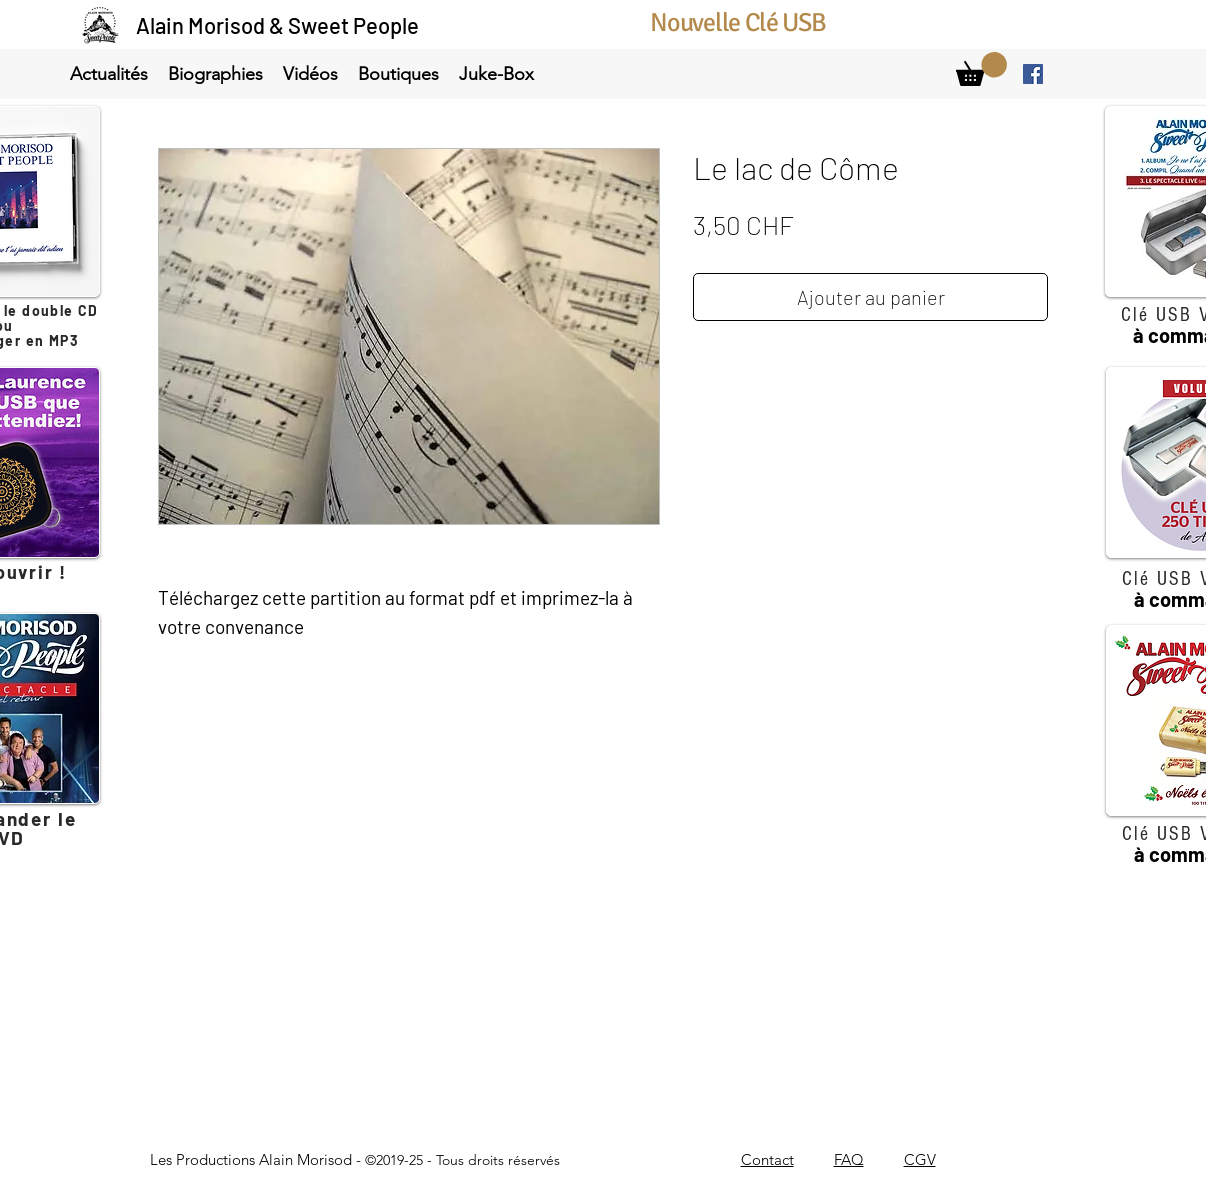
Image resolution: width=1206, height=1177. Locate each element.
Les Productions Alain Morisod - (355, 1159)
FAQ (849, 1159)
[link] (981, 69)
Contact (767, 1159)
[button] (109, 74)
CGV (920, 1159)
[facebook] (1033, 74)
